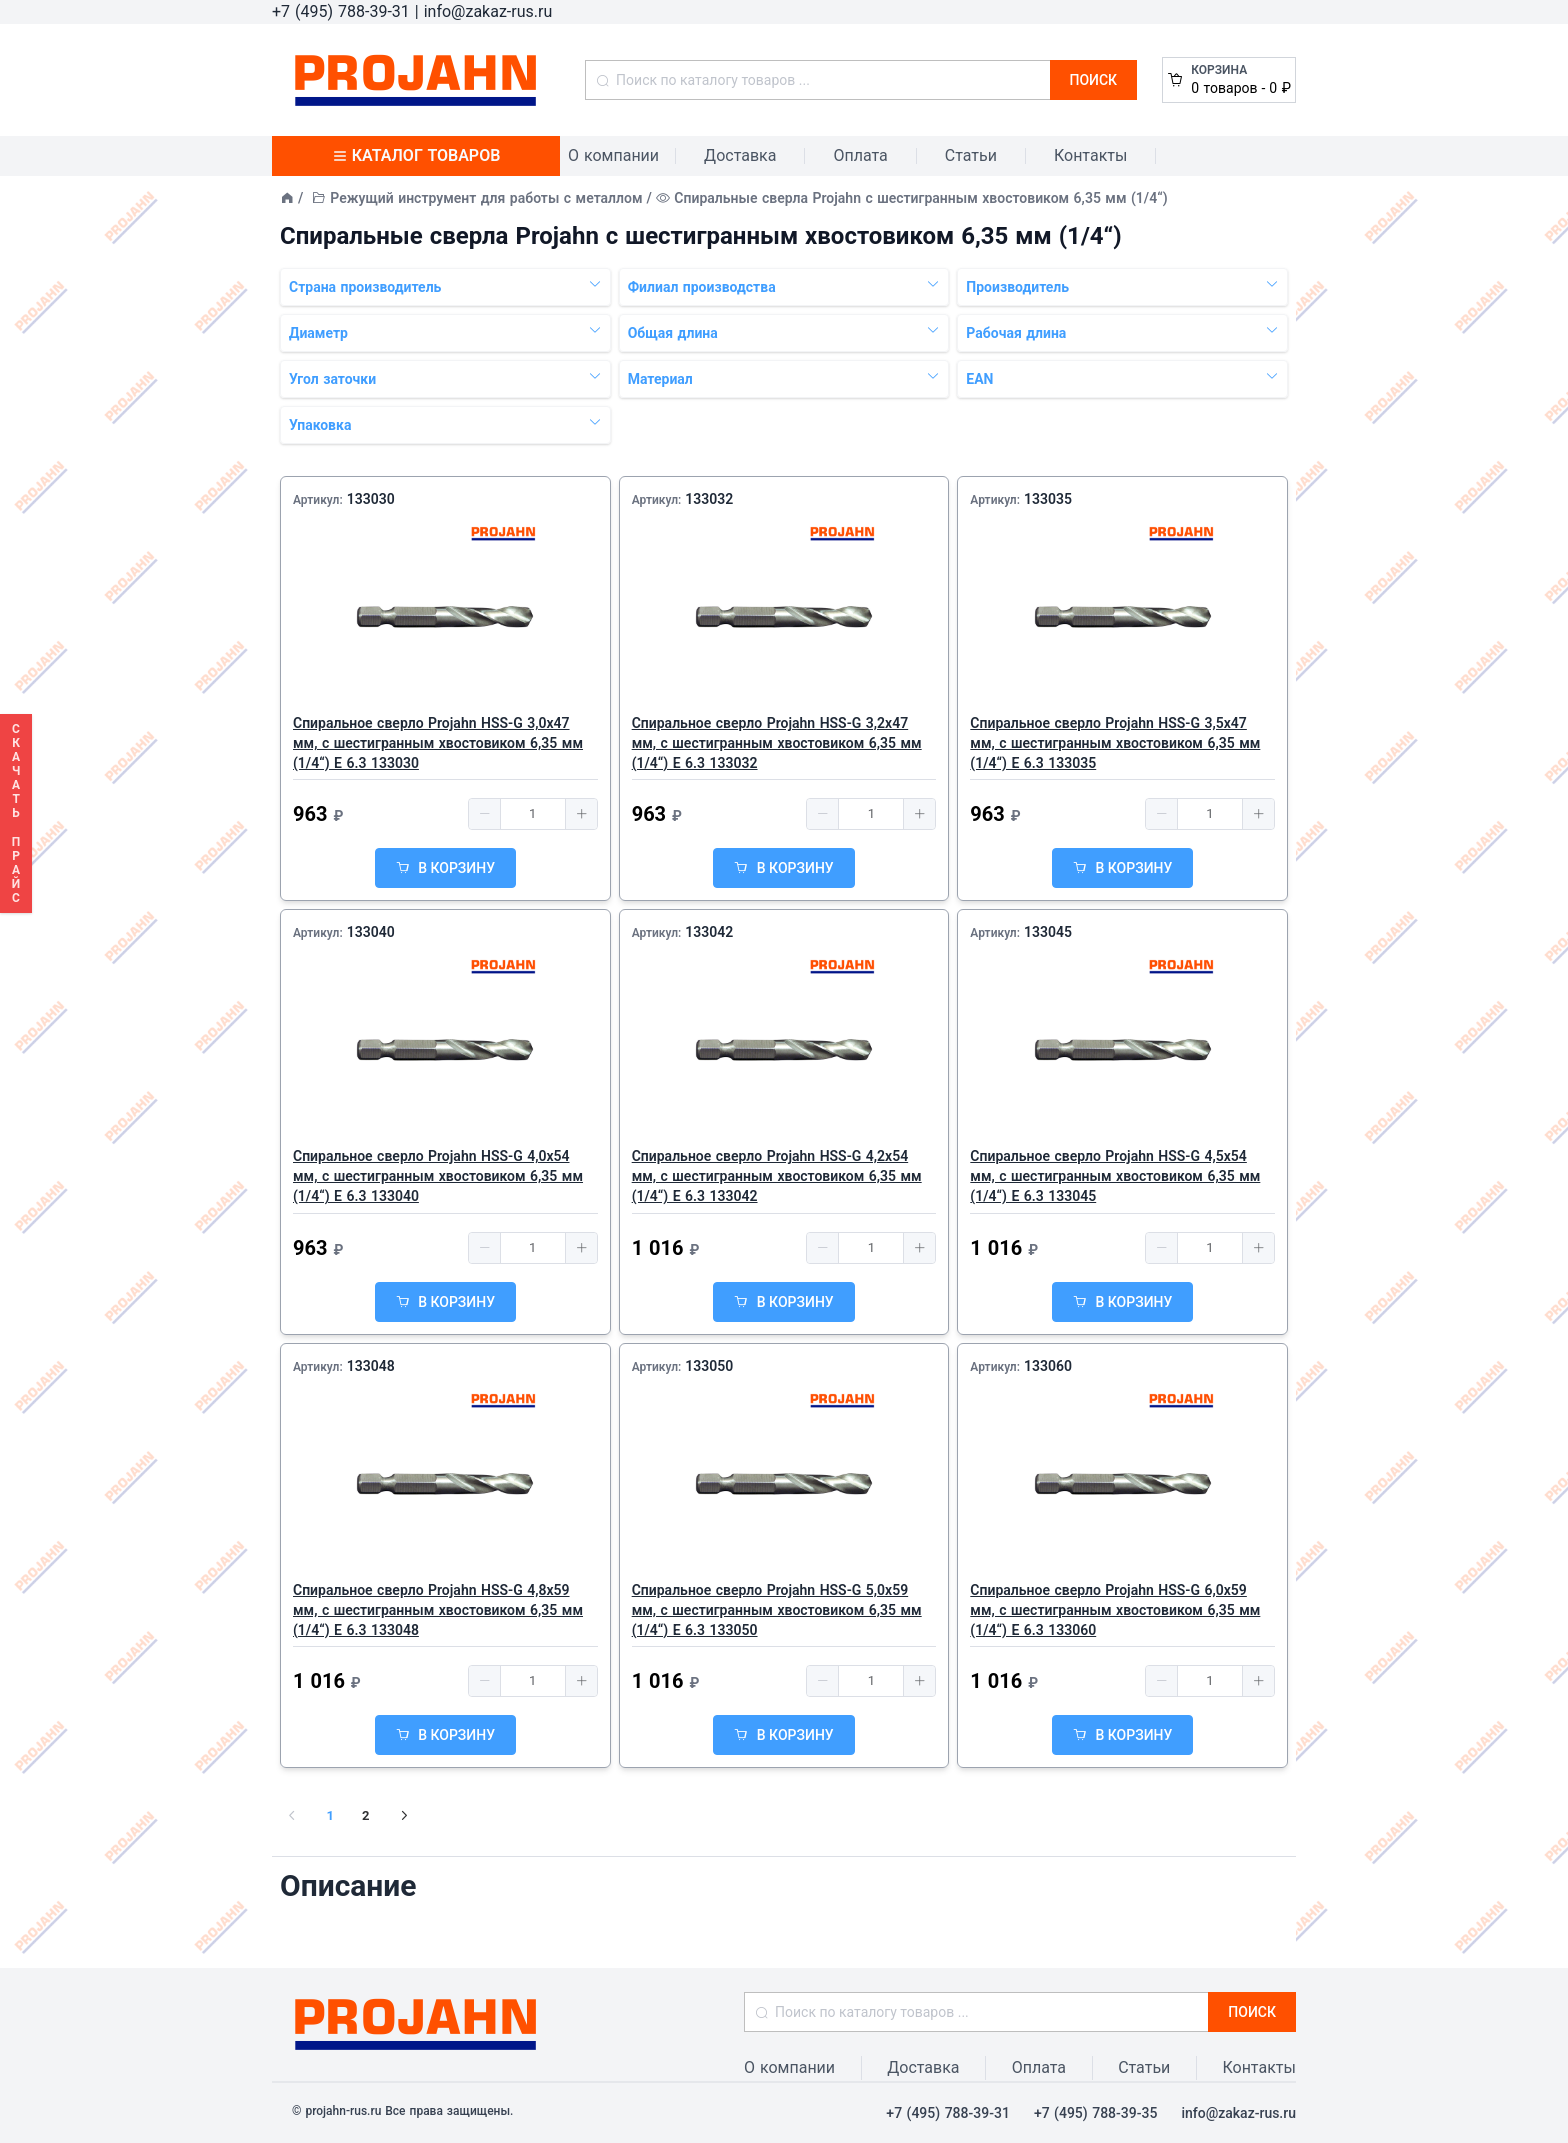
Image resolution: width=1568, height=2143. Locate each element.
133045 (1048, 932)
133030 (371, 499)
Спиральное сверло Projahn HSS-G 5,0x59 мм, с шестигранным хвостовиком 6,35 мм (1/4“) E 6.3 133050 (777, 1610)
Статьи (971, 155)
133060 (1048, 1366)
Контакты (1090, 155)
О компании (613, 155)
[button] (485, 814)
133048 (371, 1366)
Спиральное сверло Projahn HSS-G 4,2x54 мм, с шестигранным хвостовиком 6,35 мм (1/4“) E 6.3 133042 (777, 1176)
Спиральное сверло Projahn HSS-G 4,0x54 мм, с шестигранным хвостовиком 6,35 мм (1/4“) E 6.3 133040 (438, 1176)
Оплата (860, 155)
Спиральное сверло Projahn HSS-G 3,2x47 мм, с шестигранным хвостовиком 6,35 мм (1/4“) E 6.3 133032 (777, 743)
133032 (709, 499)
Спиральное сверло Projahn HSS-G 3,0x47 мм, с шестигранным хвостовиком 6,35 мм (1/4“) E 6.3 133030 (438, 743)
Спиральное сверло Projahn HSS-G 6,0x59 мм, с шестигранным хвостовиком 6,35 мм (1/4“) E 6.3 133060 (1115, 1610)
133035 (1048, 499)
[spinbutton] (533, 814)
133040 (371, 932)
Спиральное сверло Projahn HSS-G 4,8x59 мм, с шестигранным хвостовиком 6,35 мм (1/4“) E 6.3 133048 (438, 1610)
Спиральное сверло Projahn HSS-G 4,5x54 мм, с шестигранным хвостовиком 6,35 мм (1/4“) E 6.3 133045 (1115, 1176)
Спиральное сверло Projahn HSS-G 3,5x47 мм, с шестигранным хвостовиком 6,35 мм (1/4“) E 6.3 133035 (1115, 743)
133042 (709, 932)
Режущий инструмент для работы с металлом (486, 198)
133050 (709, 1366)
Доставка (740, 155)
